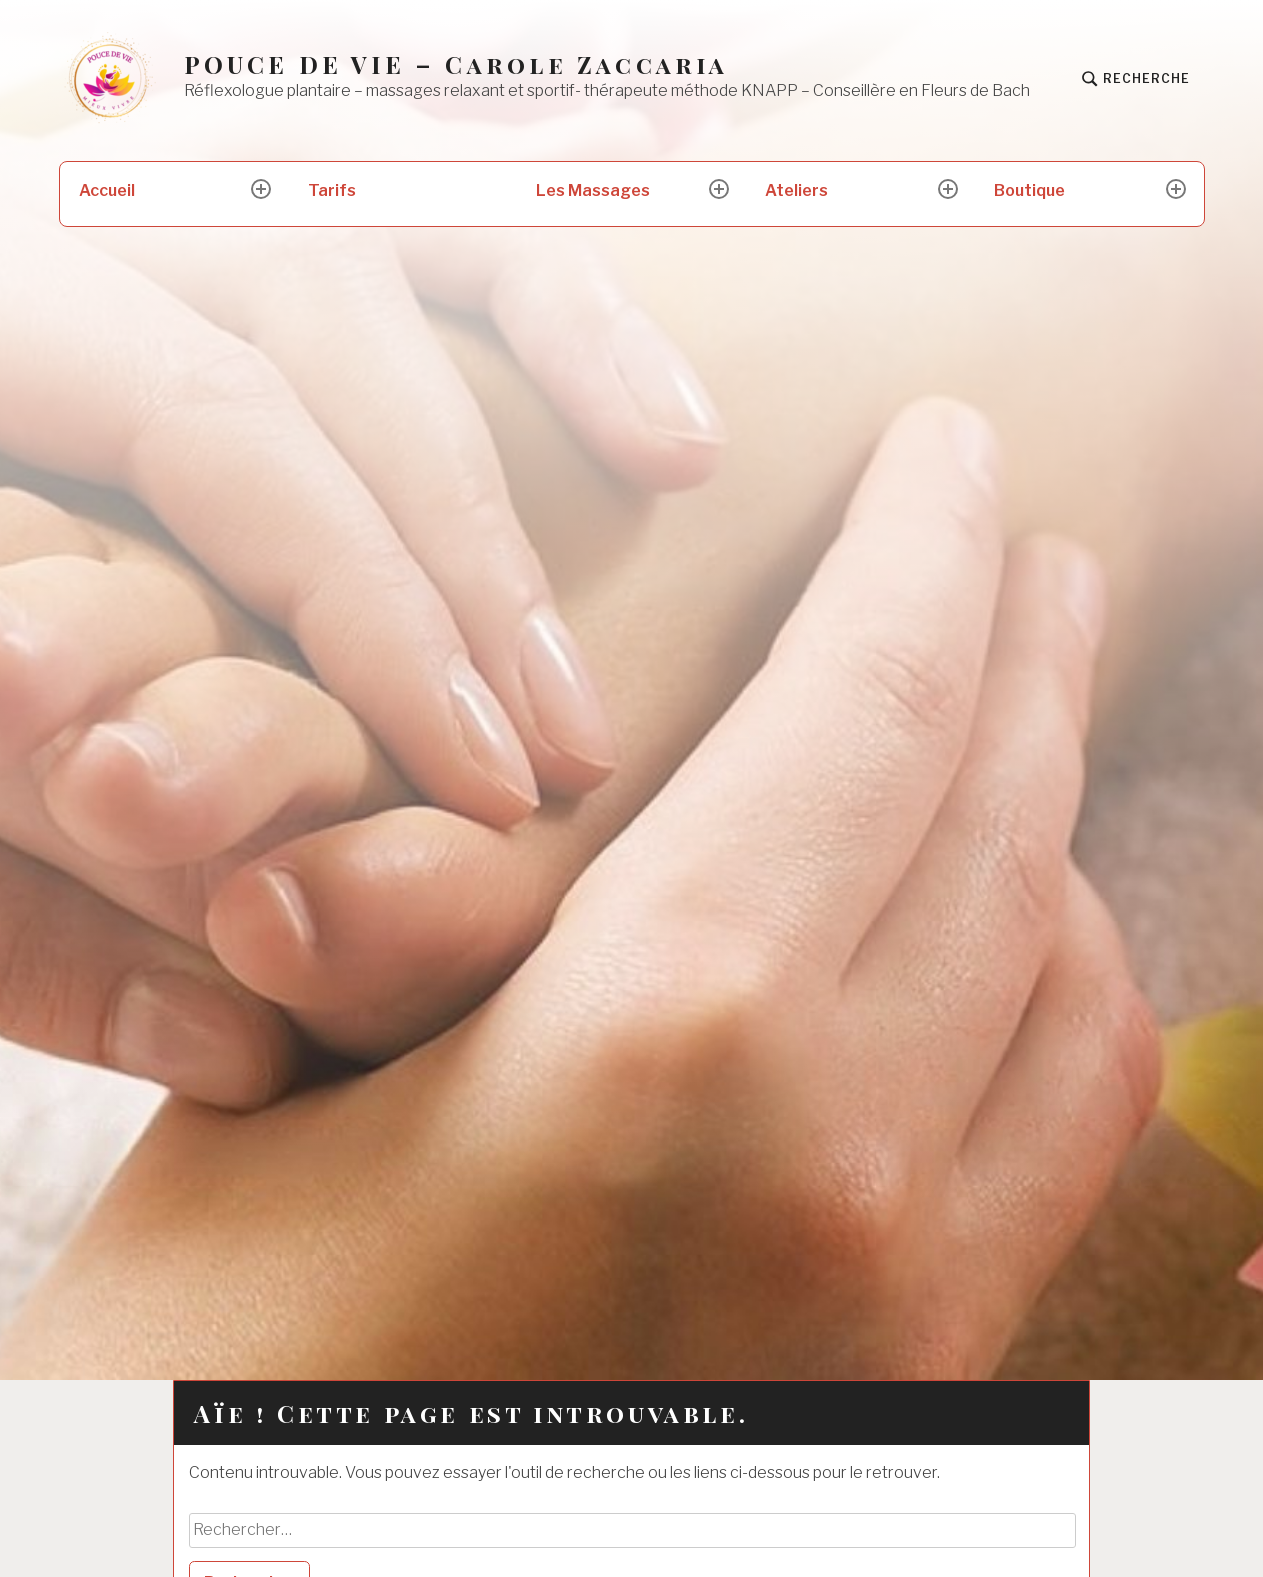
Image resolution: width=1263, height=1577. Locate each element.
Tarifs (332, 190)
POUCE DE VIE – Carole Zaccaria (456, 64)
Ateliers (796, 190)
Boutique (1029, 190)
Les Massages (593, 190)
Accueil (107, 190)
